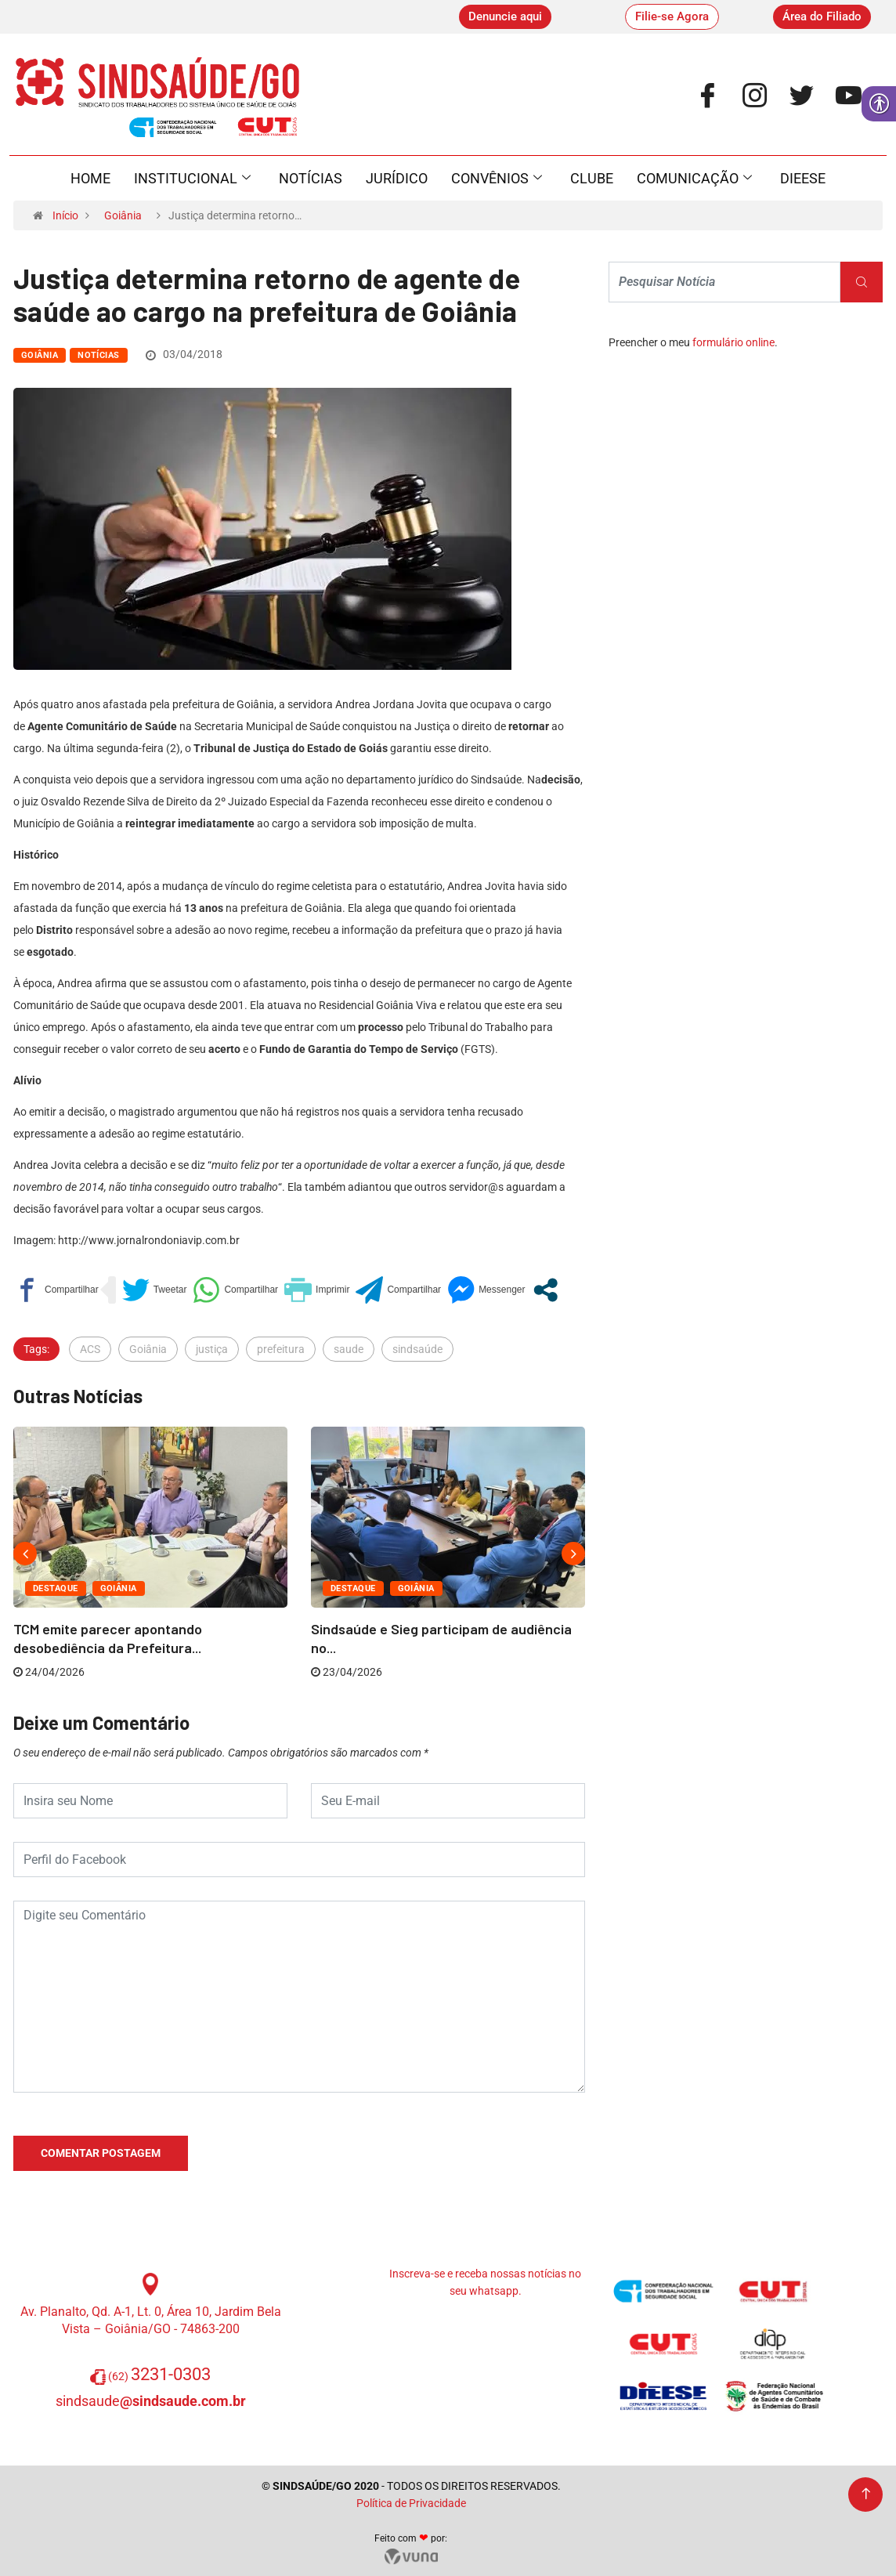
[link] (505, 17)
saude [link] (348, 1349)
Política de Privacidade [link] (411, 2503)
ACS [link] (90, 1349)
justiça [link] (212, 1349)
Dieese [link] (803, 178)
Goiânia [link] (123, 215)
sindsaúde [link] (417, 1349)
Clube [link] (591, 178)
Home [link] (90, 178)
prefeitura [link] (281, 1349)
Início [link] (65, 215)
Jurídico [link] (397, 178)
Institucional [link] (192, 178)
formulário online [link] (733, 342)
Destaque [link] (55, 1588)
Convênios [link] (496, 178)
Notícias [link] (310, 178)
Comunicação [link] (694, 178)
